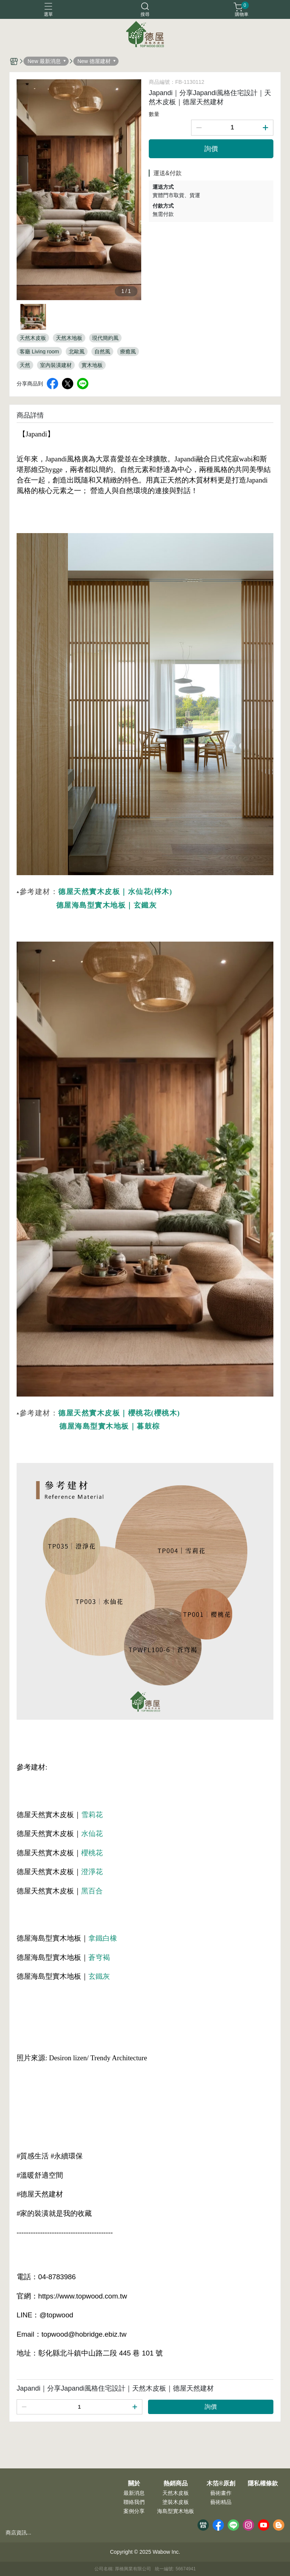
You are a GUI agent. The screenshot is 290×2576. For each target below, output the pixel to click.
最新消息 (134, 2493)
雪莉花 (92, 1815)
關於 (134, 2483)
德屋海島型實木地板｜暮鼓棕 (109, 1426)
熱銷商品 (176, 2483)
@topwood (56, 2315)
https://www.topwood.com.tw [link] (82, 2296)
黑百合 (92, 1891)
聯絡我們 (134, 2502)
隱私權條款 (263, 2483)
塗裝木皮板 (175, 2502)
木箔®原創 (221, 2483)
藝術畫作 (220, 2493)
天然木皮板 (175, 2493)
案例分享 (134, 2511)
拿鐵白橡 (102, 1938)
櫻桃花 (92, 1853)
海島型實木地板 (175, 2511)
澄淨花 (92, 1872)
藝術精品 (220, 2502)
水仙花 (92, 1834)
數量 (154, 114)
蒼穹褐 (99, 1957)
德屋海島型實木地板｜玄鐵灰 (106, 905)
